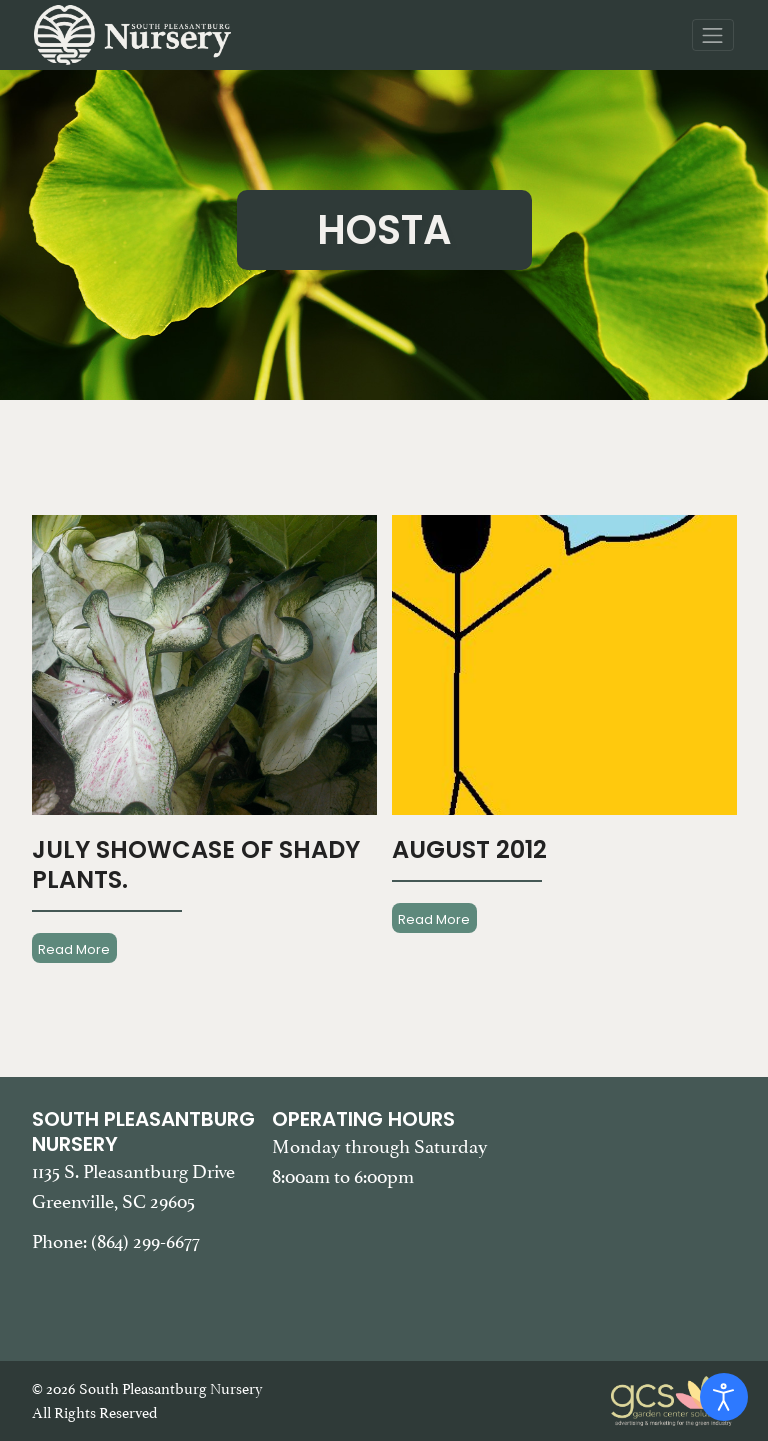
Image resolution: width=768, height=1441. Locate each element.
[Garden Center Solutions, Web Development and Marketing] (674, 1399)
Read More (74, 948)
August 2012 (469, 849)
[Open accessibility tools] (724, 1397)
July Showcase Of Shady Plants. (196, 864)
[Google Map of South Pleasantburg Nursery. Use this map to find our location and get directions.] (624, 1207)
